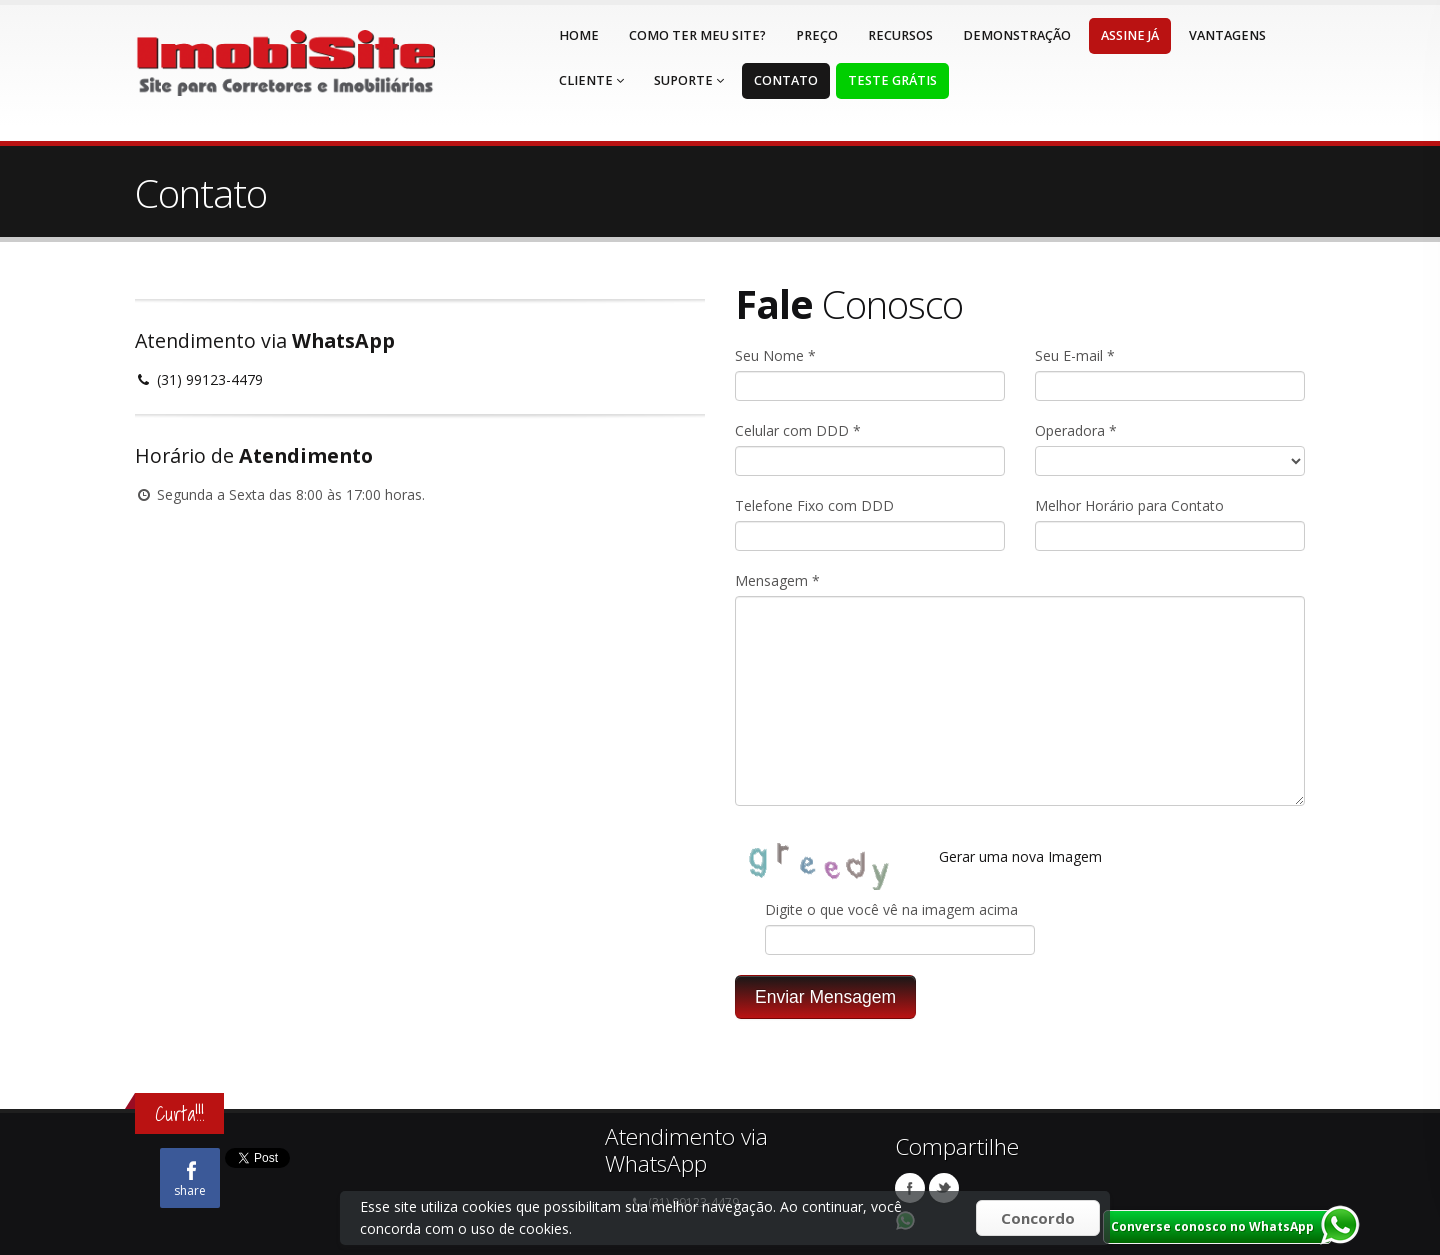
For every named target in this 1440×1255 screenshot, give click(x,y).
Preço (817, 35)
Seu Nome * (775, 355)
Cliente (591, 80)
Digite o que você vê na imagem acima (891, 909)
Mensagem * (777, 580)
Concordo (1038, 1218)
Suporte (689, 80)
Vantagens (1227, 35)
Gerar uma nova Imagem (1020, 856)
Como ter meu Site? (697, 35)
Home (579, 35)
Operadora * (1076, 430)
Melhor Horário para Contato (1129, 505)
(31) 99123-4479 (199, 379)
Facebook (910, 1188)
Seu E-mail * (1075, 355)
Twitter (944, 1188)
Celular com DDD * (798, 430)
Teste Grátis (892, 80)
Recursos (900, 35)
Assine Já (1130, 35)
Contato (786, 80)
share (190, 1179)
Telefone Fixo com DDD (814, 505)
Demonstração (1017, 35)
